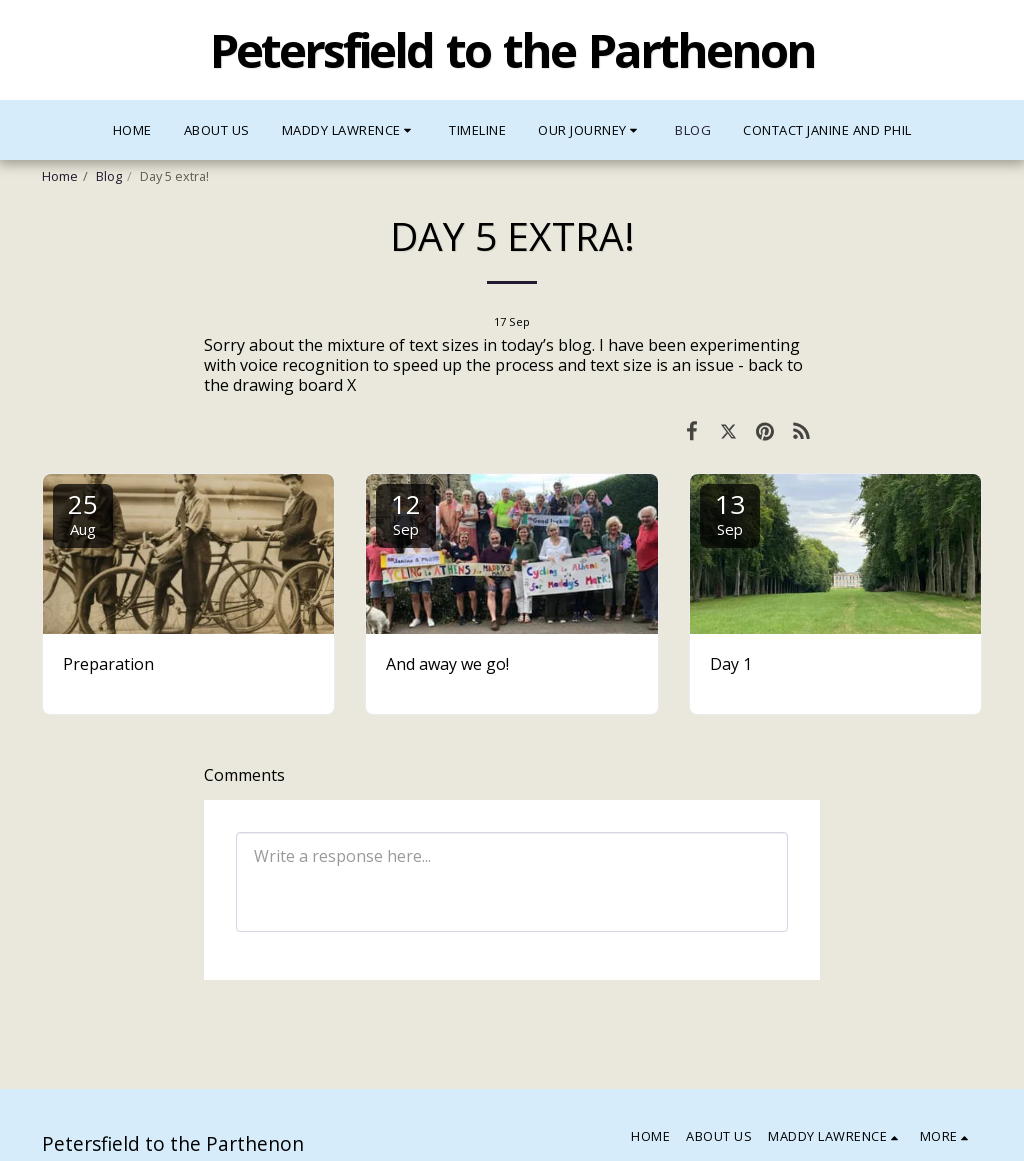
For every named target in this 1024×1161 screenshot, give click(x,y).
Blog (109, 176)
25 (83, 512)
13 (730, 512)
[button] (350, 130)
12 (406, 512)
